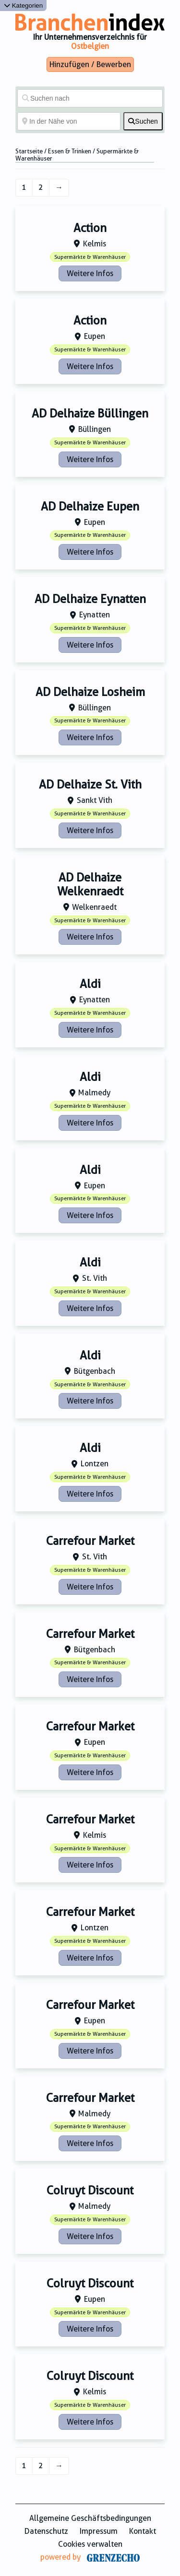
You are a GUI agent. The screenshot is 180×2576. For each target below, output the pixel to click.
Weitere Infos (90, 273)
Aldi (90, 984)
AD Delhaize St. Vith (90, 784)
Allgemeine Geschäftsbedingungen (90, 2518)
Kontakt (142, 2531)
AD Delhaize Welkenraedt (90, 884)
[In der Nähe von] (68, 121)
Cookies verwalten (90, 2544)
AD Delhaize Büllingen (90, 413)
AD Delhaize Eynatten (90, 599)
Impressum (99, 2531)
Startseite (29, 151)
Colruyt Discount (90, 2190)
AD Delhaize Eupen (90, 506)
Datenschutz (46, 2531)
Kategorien (23, 5)
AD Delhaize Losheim (90, 692)
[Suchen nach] (90, 98)
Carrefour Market (90, 1541)
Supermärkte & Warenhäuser (90, 257)
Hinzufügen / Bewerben (90, 64)
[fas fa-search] (143, 121)
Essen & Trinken (69, 151)
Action (90, 228)
